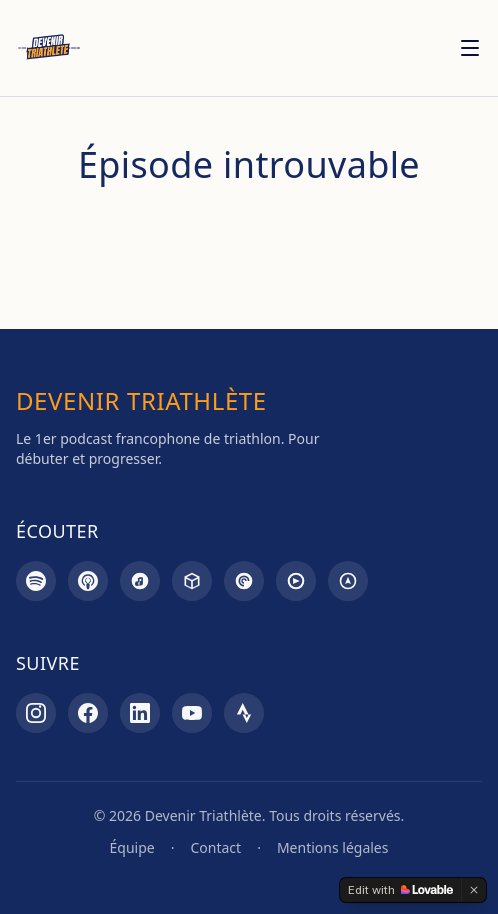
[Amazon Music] (140, 581)
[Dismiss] (474, 890)
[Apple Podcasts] (88, 581)
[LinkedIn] (140, 713)
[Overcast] (348, 581)
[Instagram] (36, 713)
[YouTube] (192, 713)
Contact (215, 847)
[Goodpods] (296, 581)
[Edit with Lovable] (400, 890)
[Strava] (244, 713)
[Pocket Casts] (244, 581)
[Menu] (470, 48)
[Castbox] (192, 581)
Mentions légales (333, 847)
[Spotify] (36, 581)
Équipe (132, 847)
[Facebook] (88, 713)
